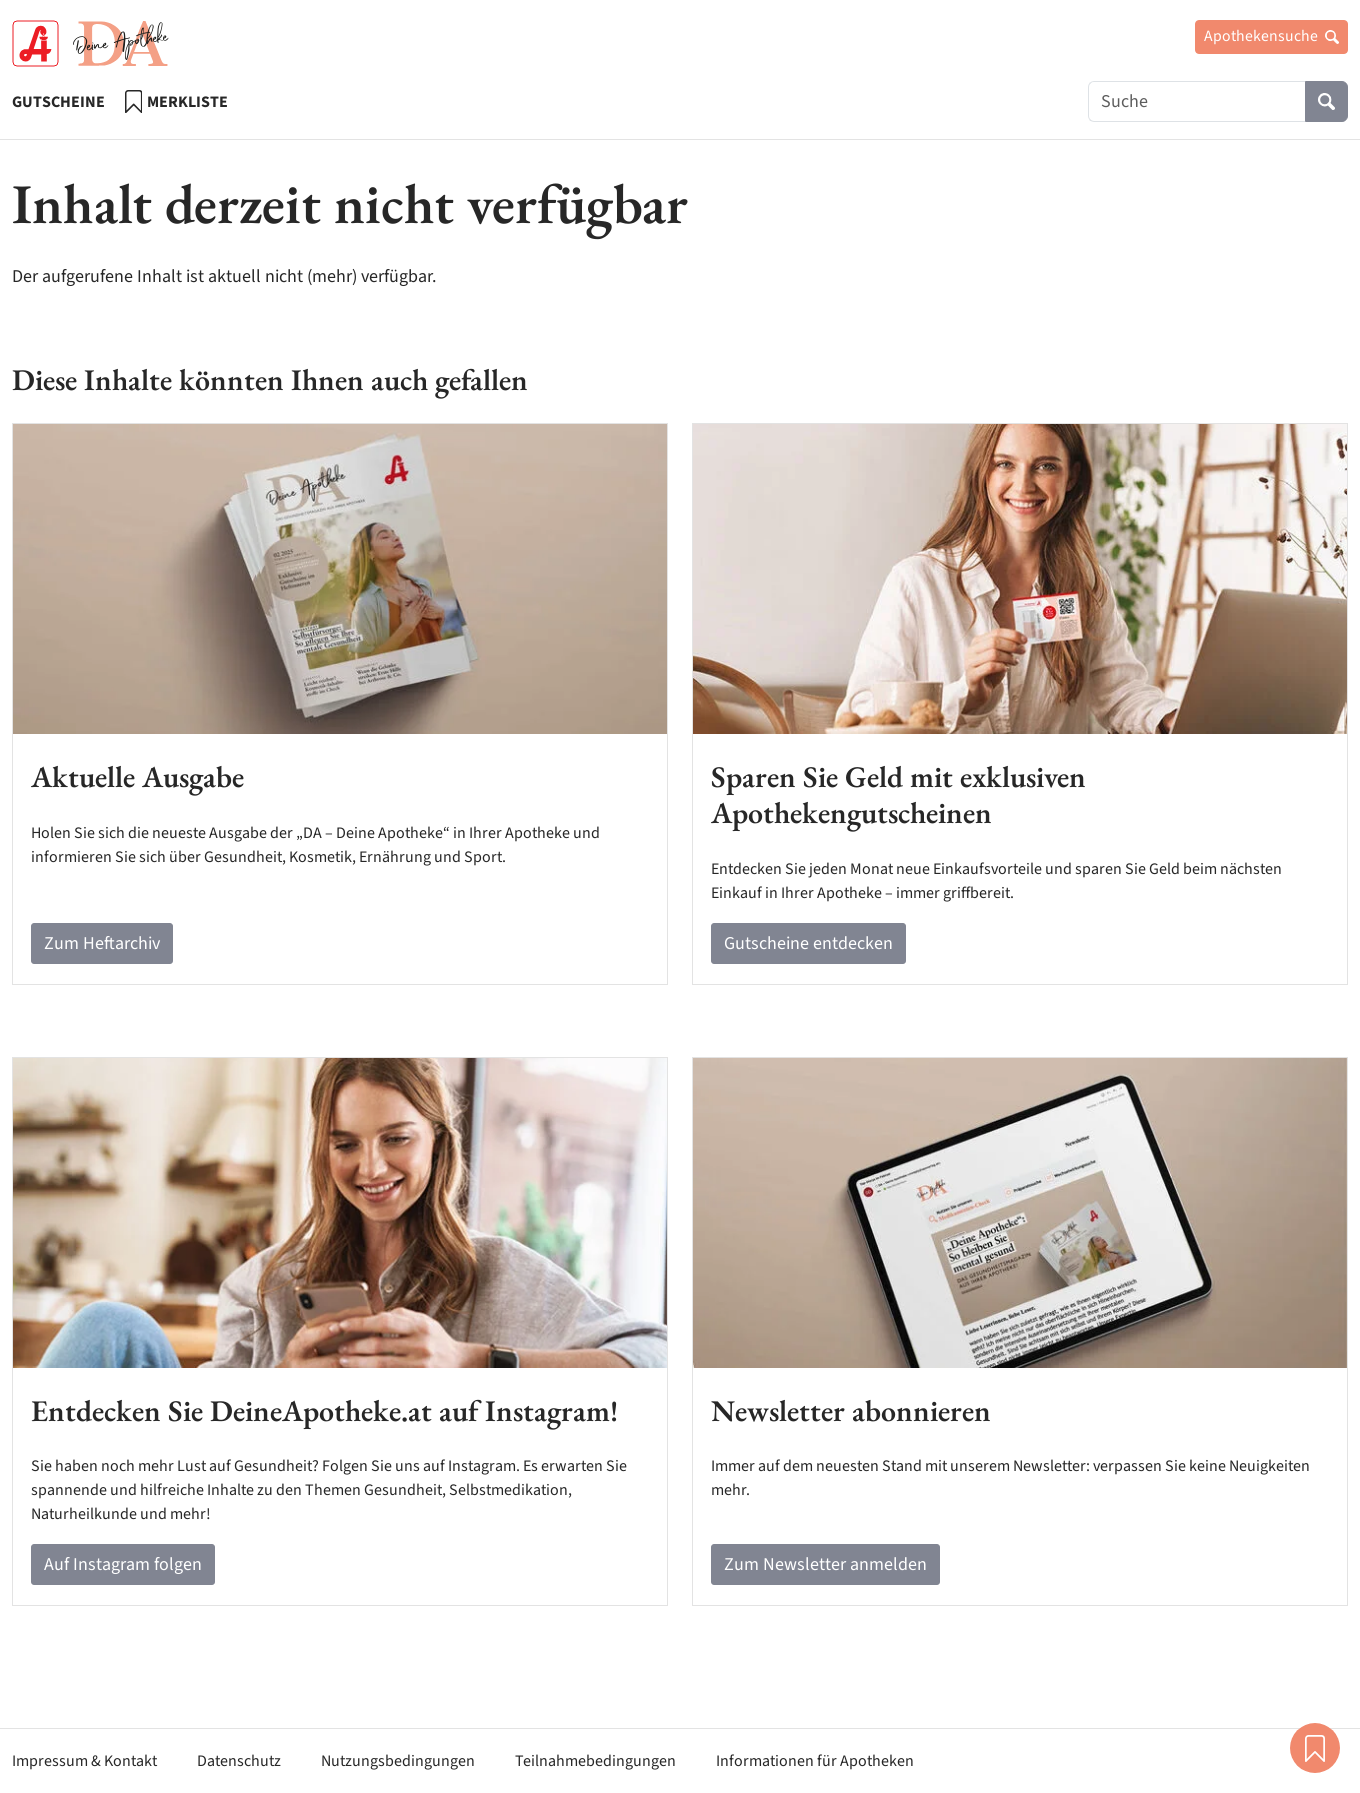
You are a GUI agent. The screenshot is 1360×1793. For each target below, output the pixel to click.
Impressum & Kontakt (84, 1761)
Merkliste (176, 101)
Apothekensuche (1271, 36)
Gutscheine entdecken (808, 943)
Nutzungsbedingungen (398, 1761)
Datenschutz (239, 1761)
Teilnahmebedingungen (595, 1761)
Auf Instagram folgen (123, 1564)
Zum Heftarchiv (102, 943)
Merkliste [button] (1315, 1748)
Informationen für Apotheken (815, 1761)
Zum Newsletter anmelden (825, 1564)
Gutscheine (58, 102)
